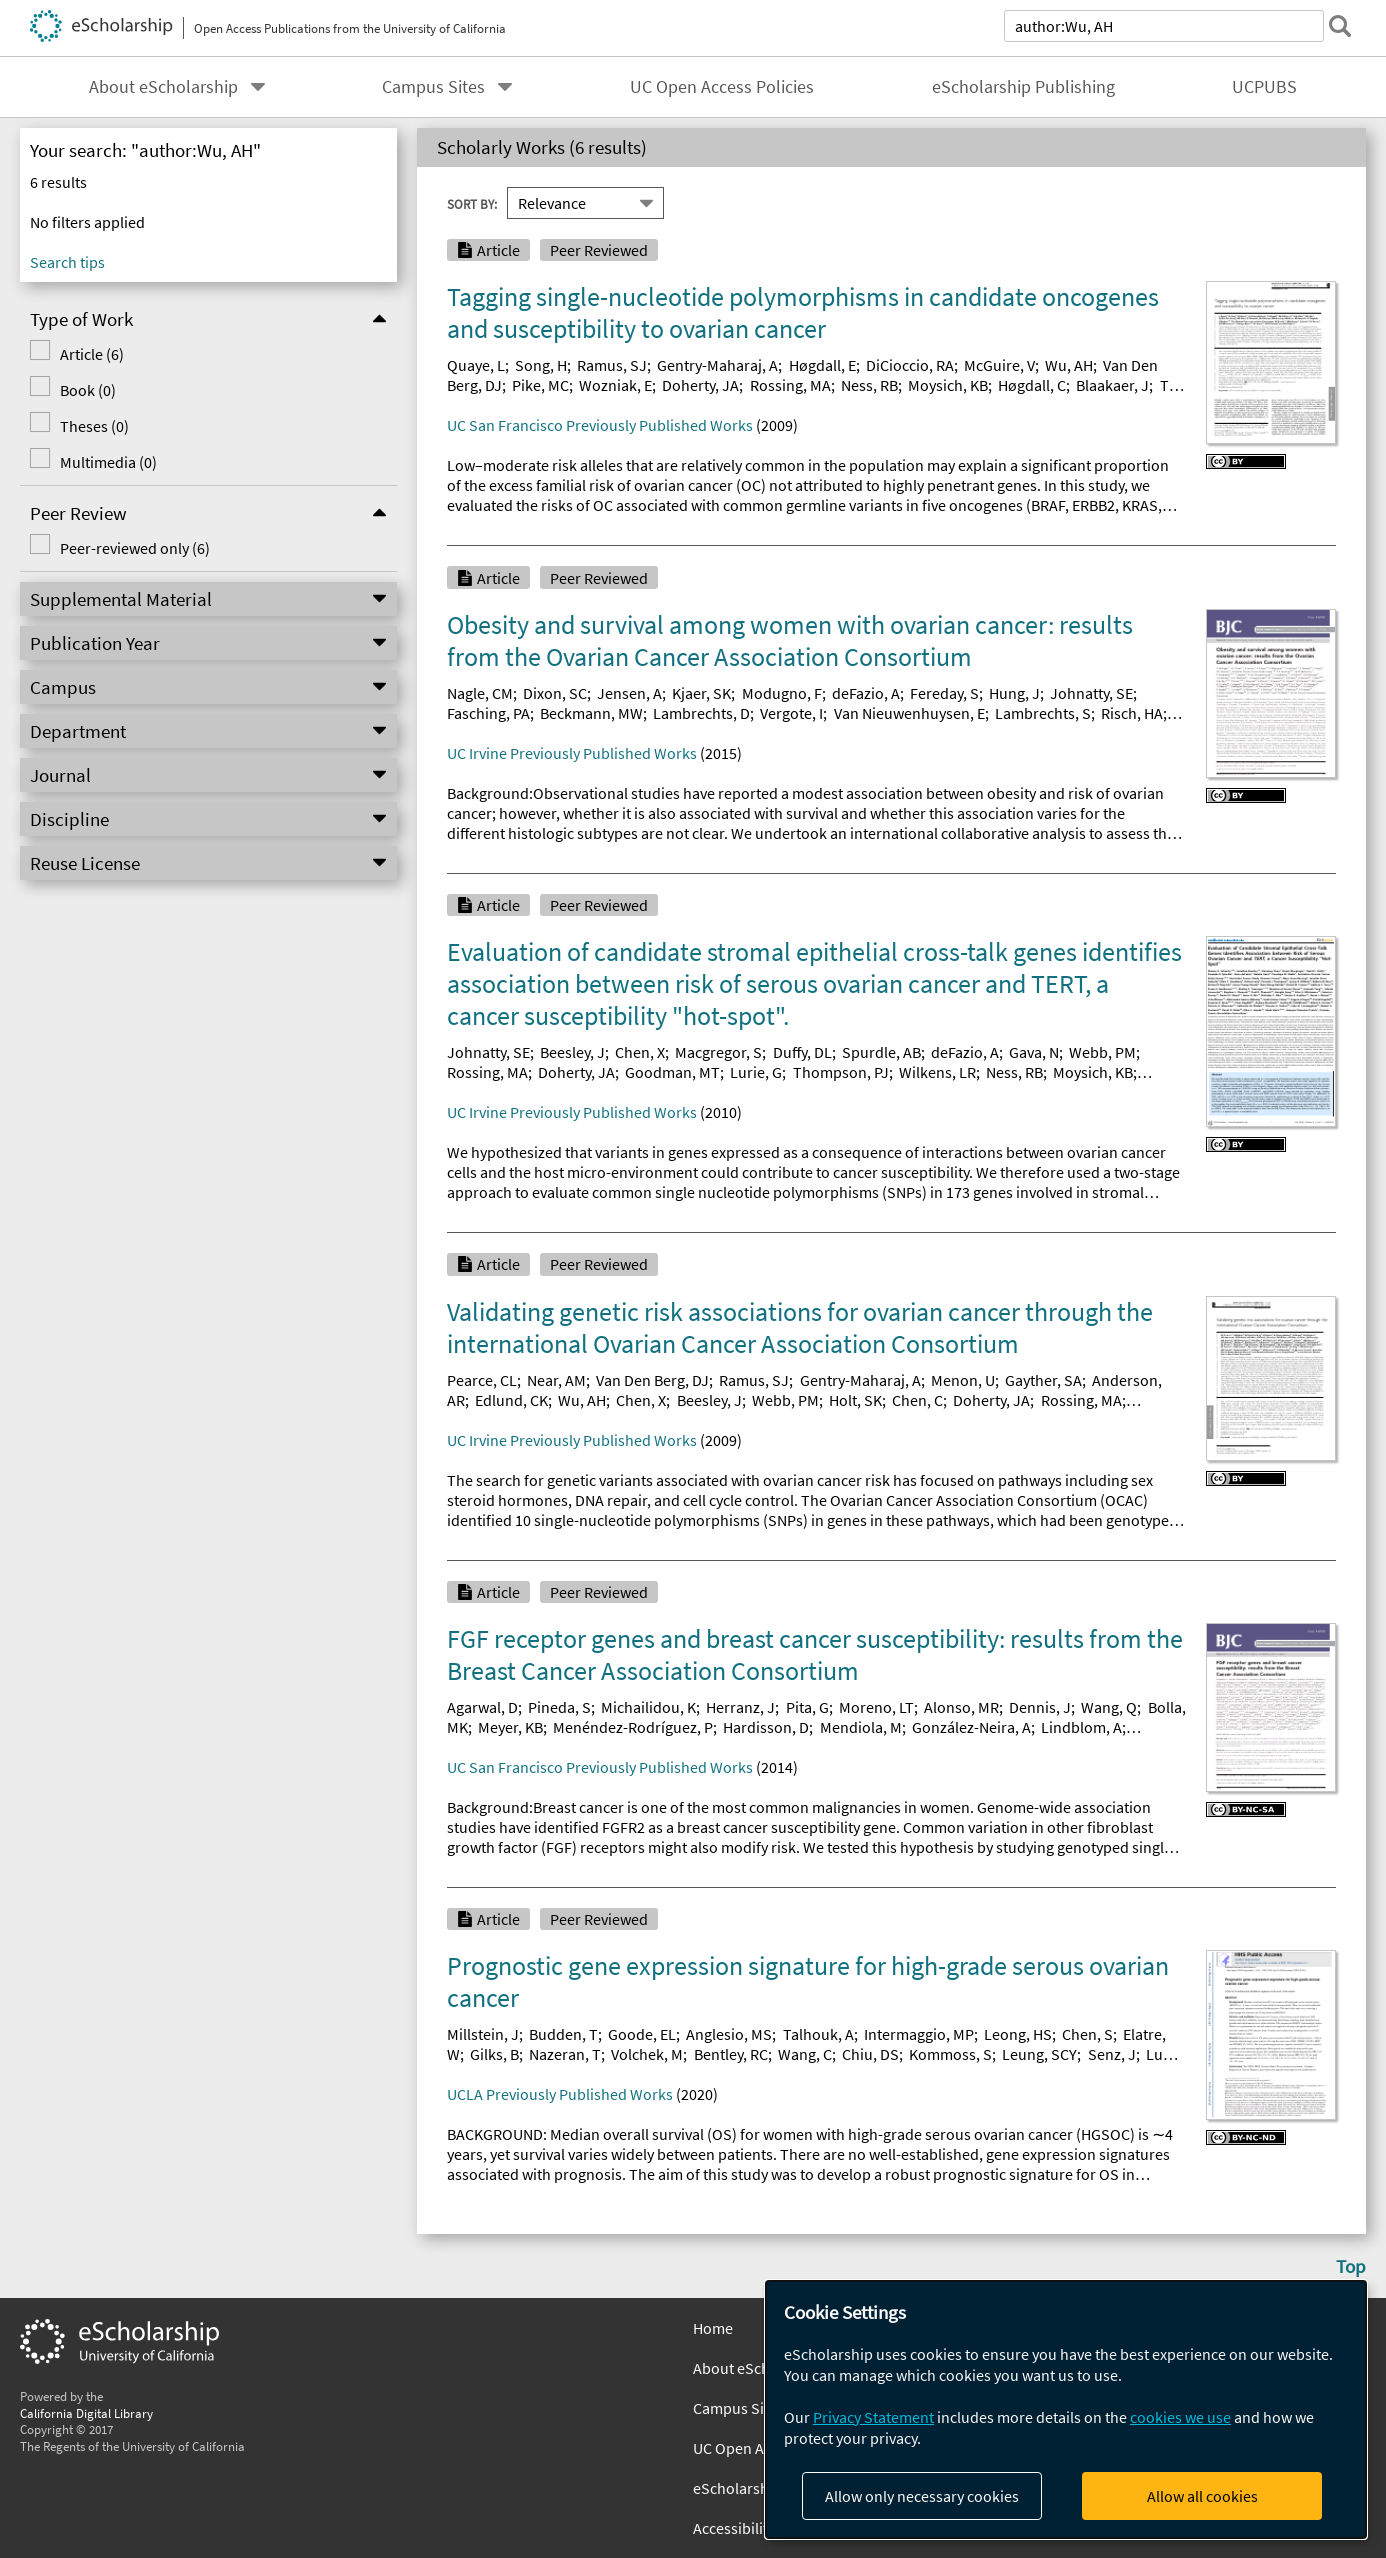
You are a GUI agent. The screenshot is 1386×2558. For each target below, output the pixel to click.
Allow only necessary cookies (922, 2496)
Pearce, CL (482, 1380)
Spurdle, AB (881, 1052)
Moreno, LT (876, 1707)
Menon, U (963, 1380)
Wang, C (805, 2054)
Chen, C (917, 1400)
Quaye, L (476, 365)
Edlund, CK (511, 1400)
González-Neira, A (971, 1727)
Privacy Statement (873, 2417)
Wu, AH (1069, 365)
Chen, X (640, 1052)
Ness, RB (869, 385)
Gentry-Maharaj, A (717, 365)
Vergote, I (791, 713)
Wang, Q (1109, 1707)
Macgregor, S (718, 1052)
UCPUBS (1264, 87)
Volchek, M (647, 2054)
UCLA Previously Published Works (560, 2094)
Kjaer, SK (701, 693)
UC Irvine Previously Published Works (572, 753)
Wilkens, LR (937, 1072)
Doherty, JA (700, 385)
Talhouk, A (818, 2034)
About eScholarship (163, 87)
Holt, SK (855, 1400)
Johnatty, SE (1091, 693)
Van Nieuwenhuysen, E (909, 713)
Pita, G (807, 1707)
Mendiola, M (861, 1727)
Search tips (67, 262)
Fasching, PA (488, 713)
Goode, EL (642, 2034)
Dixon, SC (555, 693)
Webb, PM (1102, 1052)
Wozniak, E (615, 385)
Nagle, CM (480, 693)
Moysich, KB (948, 385)
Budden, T (563, 2034)
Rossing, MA (790, 385)
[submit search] (1340, 26)
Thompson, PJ (841, 1072)
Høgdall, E (822, 365)
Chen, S (1087, 2034)
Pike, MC (540, 385)
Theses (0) (94, 426)
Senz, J (1112, 2054)
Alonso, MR (961, 1707)
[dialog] (1066, 2409)
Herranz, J (740, 1707)
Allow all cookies (1202, 2496)
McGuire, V (999, 365)
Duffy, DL (802, 1052)
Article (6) (92, 354)
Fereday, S (944, 693)
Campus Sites (433, 87)
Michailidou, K (648, 1707)
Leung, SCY (1039, 2054)
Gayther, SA (1043, 1380)
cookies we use (1180, 2417)
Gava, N (1034, 1052)
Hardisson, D (766, 1727)
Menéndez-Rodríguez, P (633, 1727)
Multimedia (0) (108, 462)
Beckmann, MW (591, 713)
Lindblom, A (1081, 1727)
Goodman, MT (672, 1072)
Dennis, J (1040, 1707)
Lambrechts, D (701, 713)
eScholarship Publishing (1023, 87)
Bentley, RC (731, 2054)
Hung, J (1014, 693)
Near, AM (556, 1380)
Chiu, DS (870, 2054)
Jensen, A (629, 693)
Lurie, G (756, 1072)
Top (1351, 2266)
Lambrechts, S (1043, 713)
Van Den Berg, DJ (652, 1380)
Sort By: (472, 203)
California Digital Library (86, 2413)
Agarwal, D (482, 1707)
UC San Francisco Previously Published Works (600, 425)
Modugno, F (782, 693)
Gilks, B (494, 2054)
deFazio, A (866, 693)
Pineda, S (559, 1707)
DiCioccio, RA (910, 365)
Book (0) (88, 390)
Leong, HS (1018, 2034)
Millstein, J (483, 2034)
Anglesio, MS (729, 2034)
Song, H (541, 365)
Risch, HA (1132, 713)
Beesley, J (572, 1052)
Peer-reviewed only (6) (135, 548)
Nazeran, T (565, 2054)
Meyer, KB (510, 1727)
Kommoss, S (950, 2054)
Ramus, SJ (612, 365)
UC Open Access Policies (722, 87)
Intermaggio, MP (919, 2034)
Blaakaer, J (1112, 385)
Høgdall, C (1032, 385)
